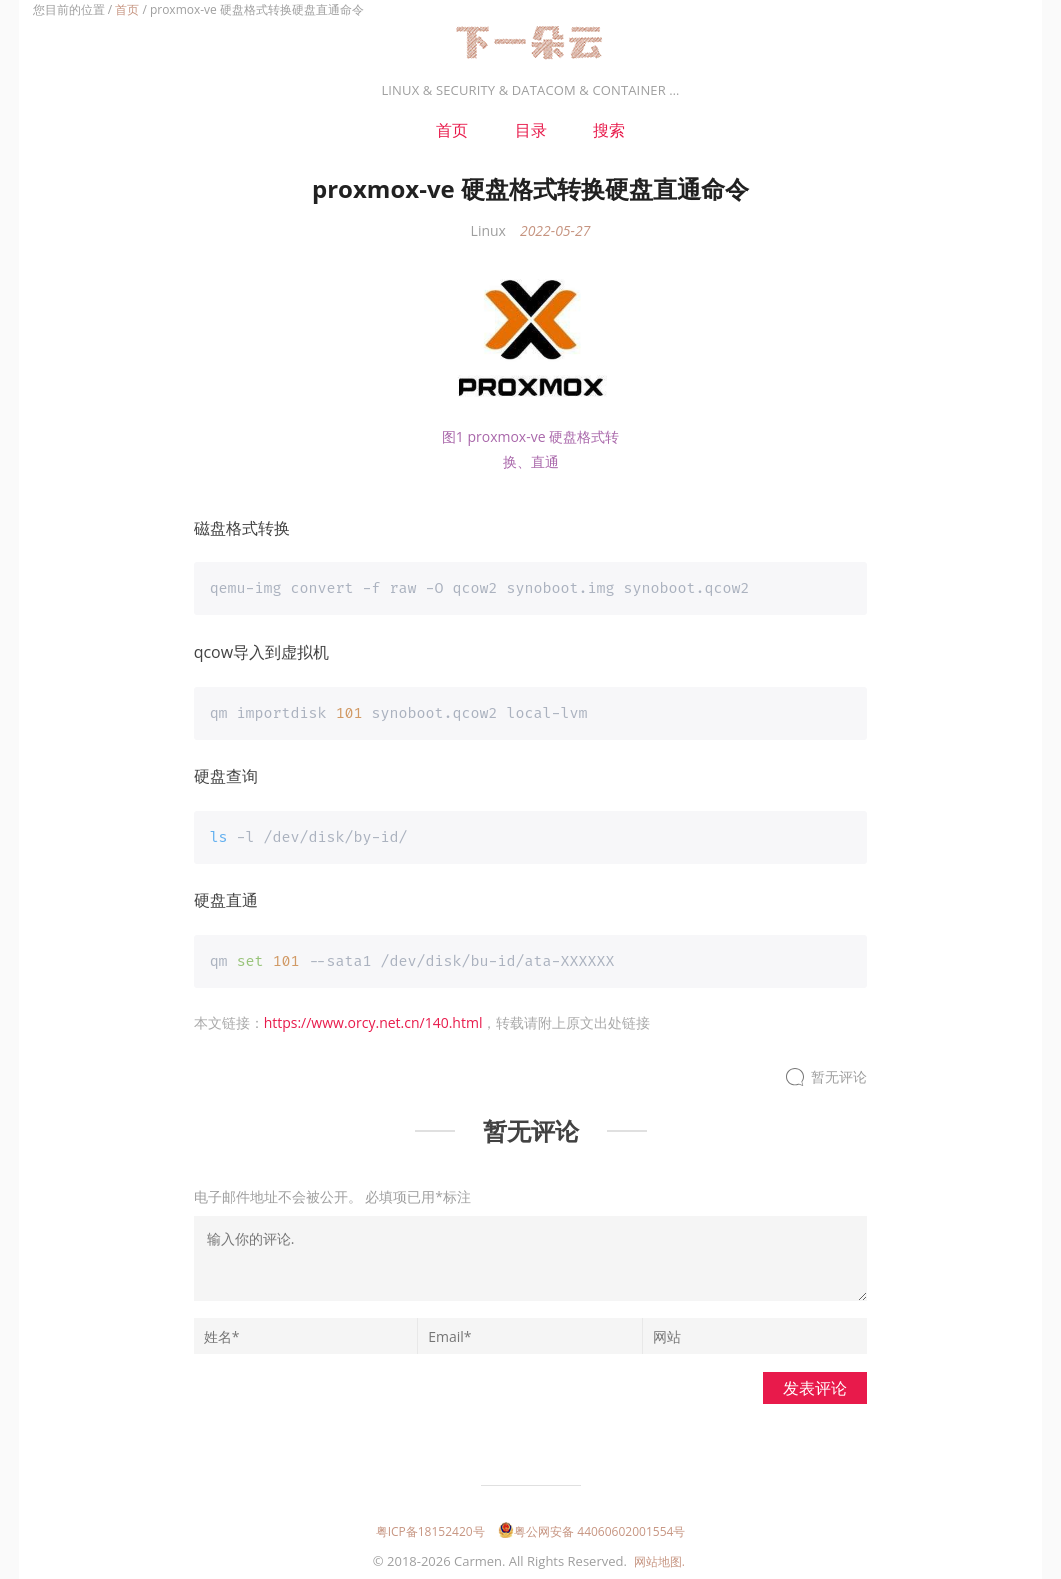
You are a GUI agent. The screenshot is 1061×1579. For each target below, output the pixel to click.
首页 (127, 9)
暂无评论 (839, 1075)
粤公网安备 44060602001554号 (591, 1529)
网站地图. (659, 1559)
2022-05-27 (555, 230)
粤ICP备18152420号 (430, 1529)
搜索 (609, 130)
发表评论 (815, 1386)
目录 (531, 130)
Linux (488, 230)
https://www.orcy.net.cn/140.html (373, 1020)
